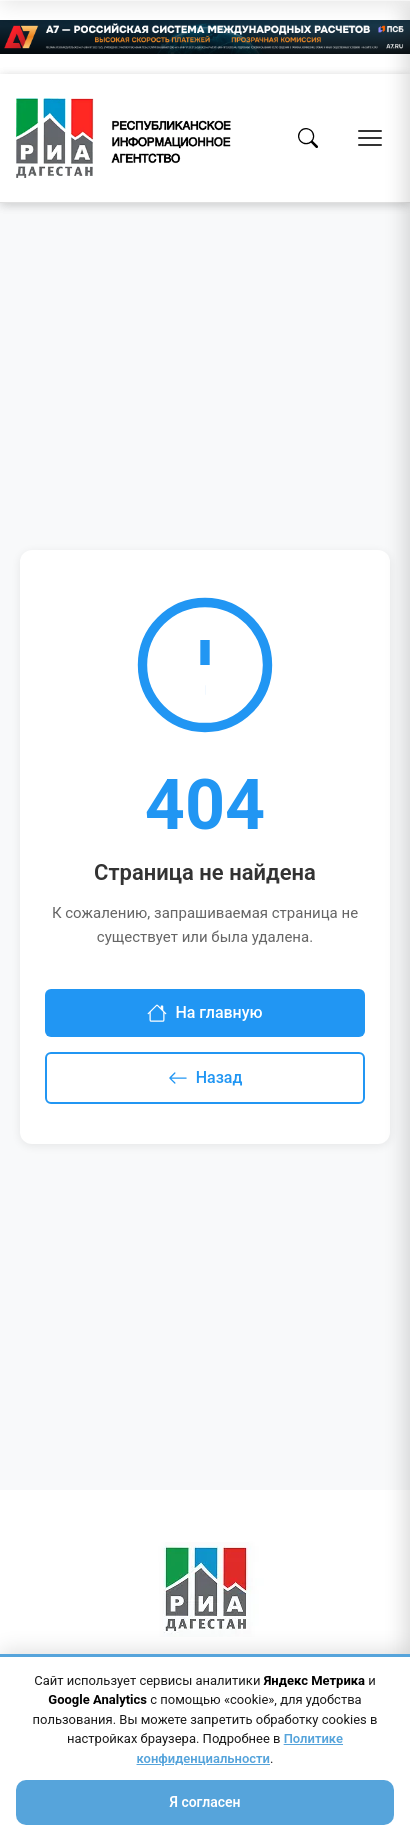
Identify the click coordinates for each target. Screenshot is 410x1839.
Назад (205, 1078)
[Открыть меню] (370, 138)
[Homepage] (123, 138)
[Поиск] (308, 138)
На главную (204, 1013)
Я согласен (204, 1802)
